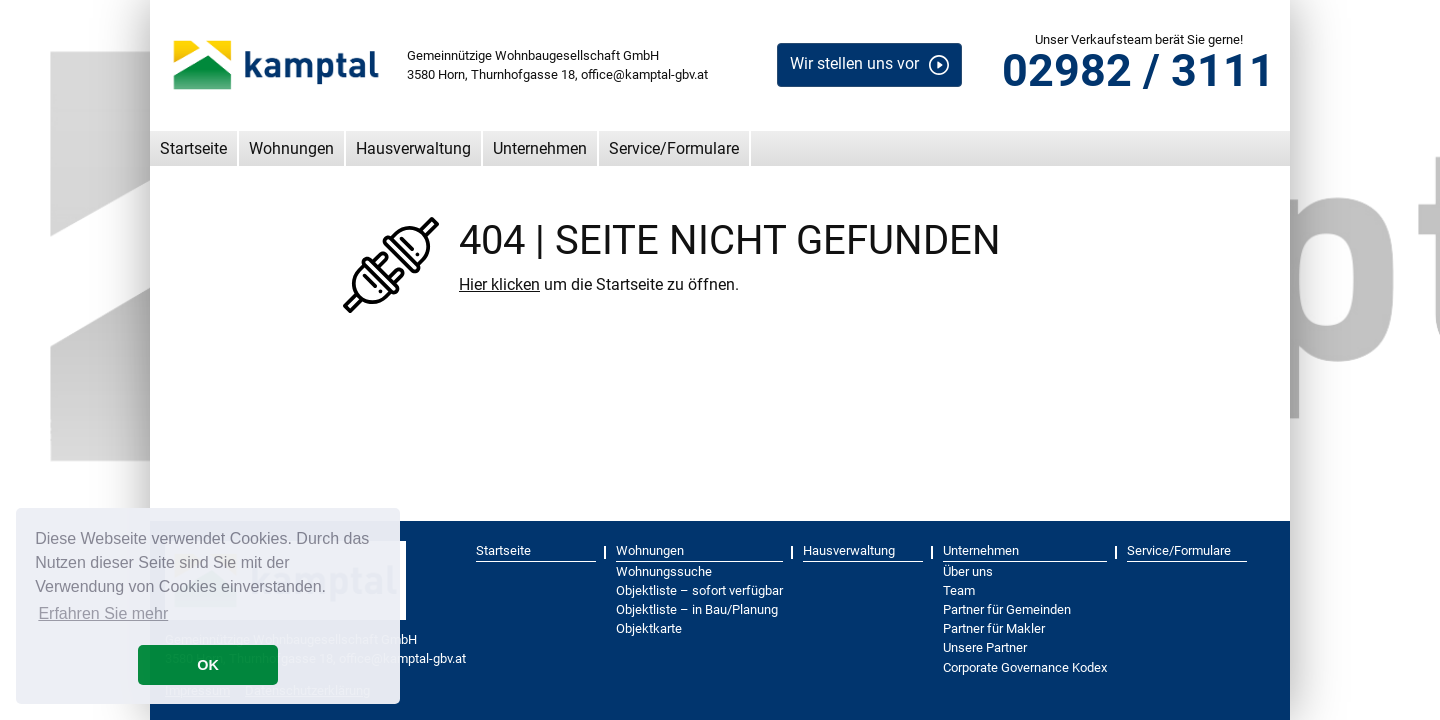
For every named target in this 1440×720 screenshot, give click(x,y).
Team (959, 590)
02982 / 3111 (1138, 70)
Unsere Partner (985, 647)
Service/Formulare (674, 148)
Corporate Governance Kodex (1025, 667)
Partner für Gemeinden (1007, 609)
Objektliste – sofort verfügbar (699, 590)
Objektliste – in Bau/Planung (697, 609)
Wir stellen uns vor (854, 63)
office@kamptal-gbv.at (644, 74)
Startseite (193, 148)
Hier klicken (499, 284)
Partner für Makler (994, 628)
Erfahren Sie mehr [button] (103, 613)
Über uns (968, 571)
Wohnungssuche (664, 571)
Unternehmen (540, 148)
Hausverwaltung (413, 148)
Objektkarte (649, 628)
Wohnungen (291, 148)
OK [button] (208, 665)
